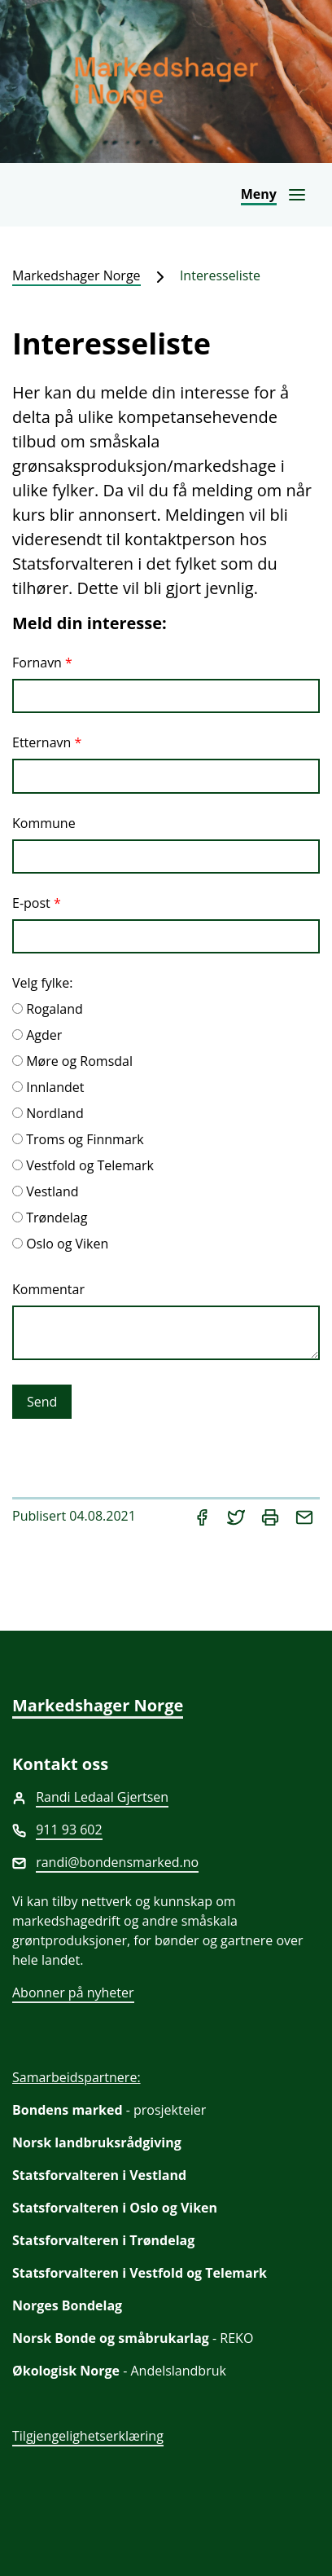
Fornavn (37, 663)
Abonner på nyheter (73, 1992)
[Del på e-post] (304, 1516)
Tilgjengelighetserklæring (88, 2436)
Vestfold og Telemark (90, 1165)
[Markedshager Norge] (166, 81)
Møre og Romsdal (79, 1061)
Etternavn (41, 742)
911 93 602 (69, 1829)
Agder (44, 1035)
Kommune (44, 823)
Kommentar (48, 1289)
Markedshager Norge (76, 275)
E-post (31, 903)
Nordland (55, 1113)
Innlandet (55, 1087)
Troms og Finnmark (85, 1139)
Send (42, 1402)
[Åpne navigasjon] (274, 195)
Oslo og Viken (67, 1244)
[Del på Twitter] (238, 1516)
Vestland (52, 1191)
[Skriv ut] (272, 1516)
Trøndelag (56, 1217)
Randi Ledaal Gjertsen (102, 1797)
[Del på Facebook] (203, 1516)
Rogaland (54, 1009)
